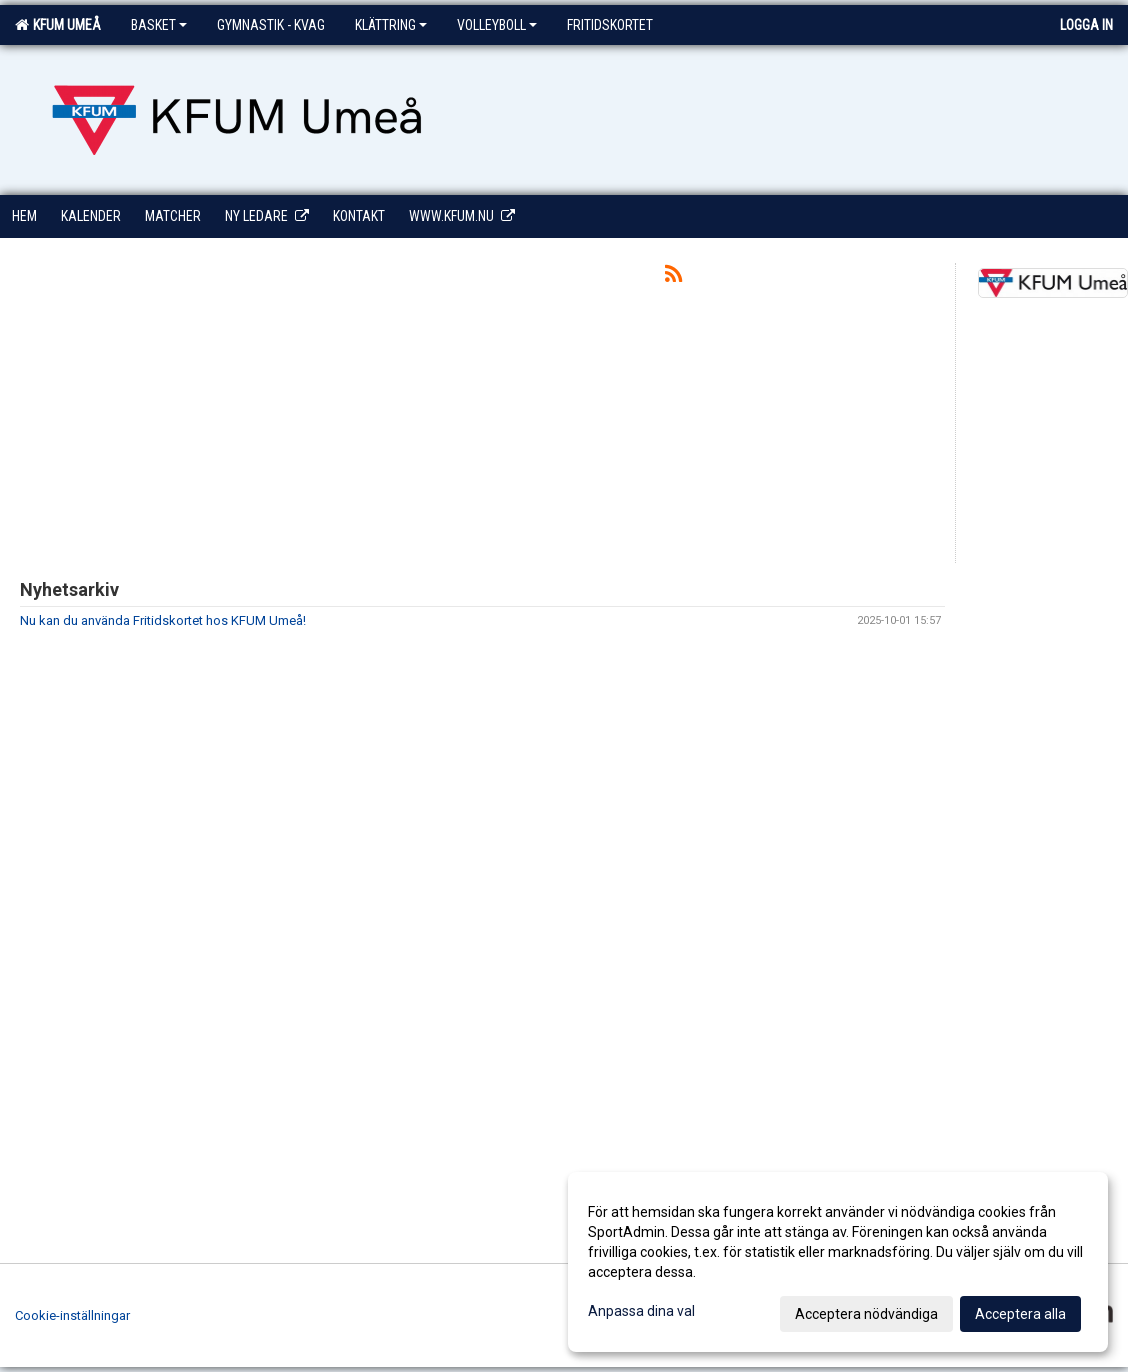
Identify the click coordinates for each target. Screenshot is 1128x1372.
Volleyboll (497, 25)
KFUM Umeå (58, 25)
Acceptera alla (1020, 1314)
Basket (159, 25)
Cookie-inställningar (72, 1315)
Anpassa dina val (641, 1311)
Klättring (391, 25)
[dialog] (838, 1262)
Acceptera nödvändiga (866, 1314)
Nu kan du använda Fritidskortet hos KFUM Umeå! (163, 620)
